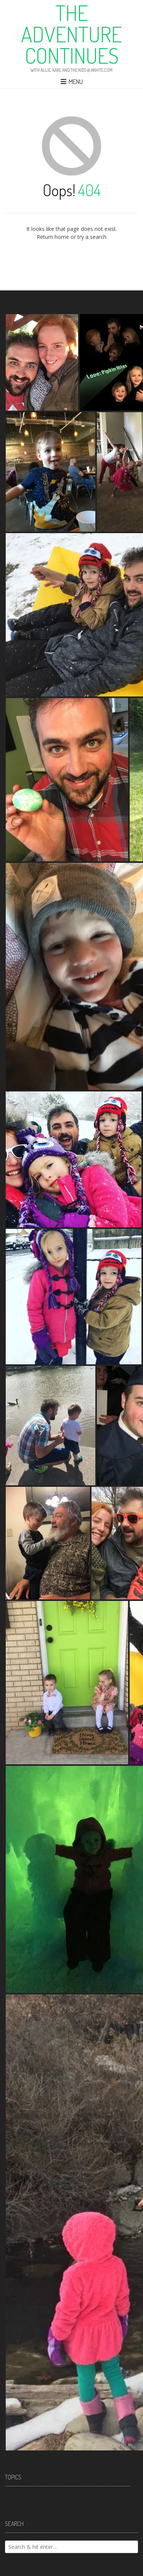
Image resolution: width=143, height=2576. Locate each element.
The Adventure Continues (71, 34)
